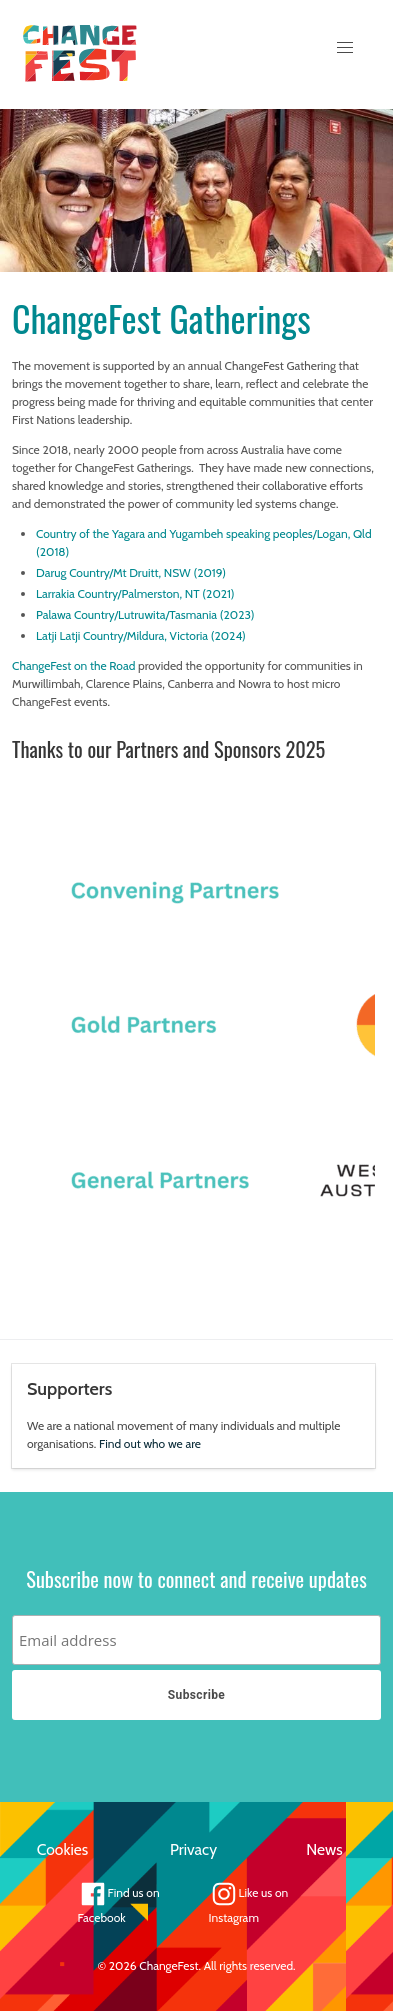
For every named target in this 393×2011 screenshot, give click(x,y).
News (324, 1849)
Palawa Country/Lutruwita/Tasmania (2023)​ (145, 614)
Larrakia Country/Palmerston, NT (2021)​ (135, 593)
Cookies (62, 1849)
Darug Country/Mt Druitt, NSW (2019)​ (131, 572)
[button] (345, 48)
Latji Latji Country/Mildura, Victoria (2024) (141, 635)
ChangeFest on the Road (73, 665)
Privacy (193, 1849)
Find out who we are (150, 1443)
